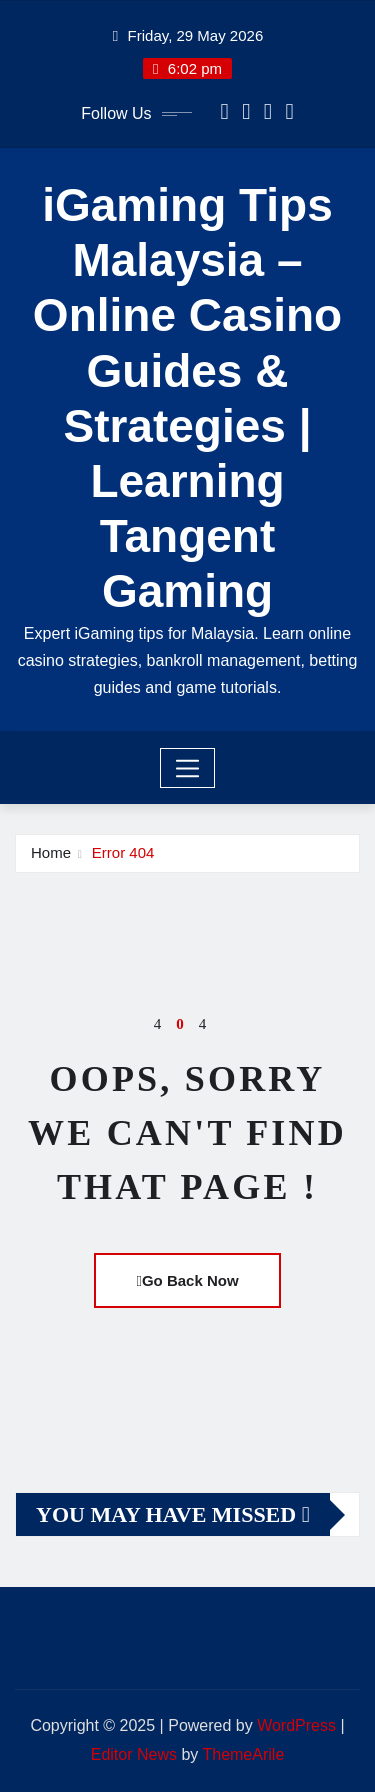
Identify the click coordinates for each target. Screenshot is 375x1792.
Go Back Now (187, 1280)
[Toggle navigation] (187, 768)
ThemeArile (243, 1754)
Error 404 (123, 852)
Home (51, 852)
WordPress (296, 1725)
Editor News (134, 1754)
